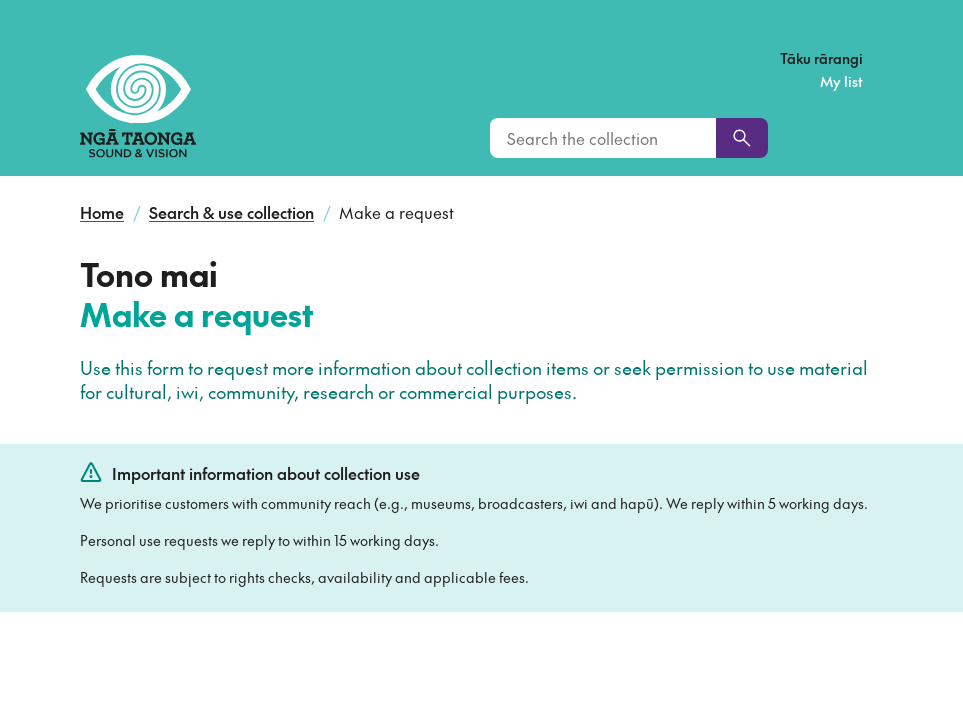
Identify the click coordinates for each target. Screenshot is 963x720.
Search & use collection (231, 212)
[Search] (742, 138)
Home (102, 212)
